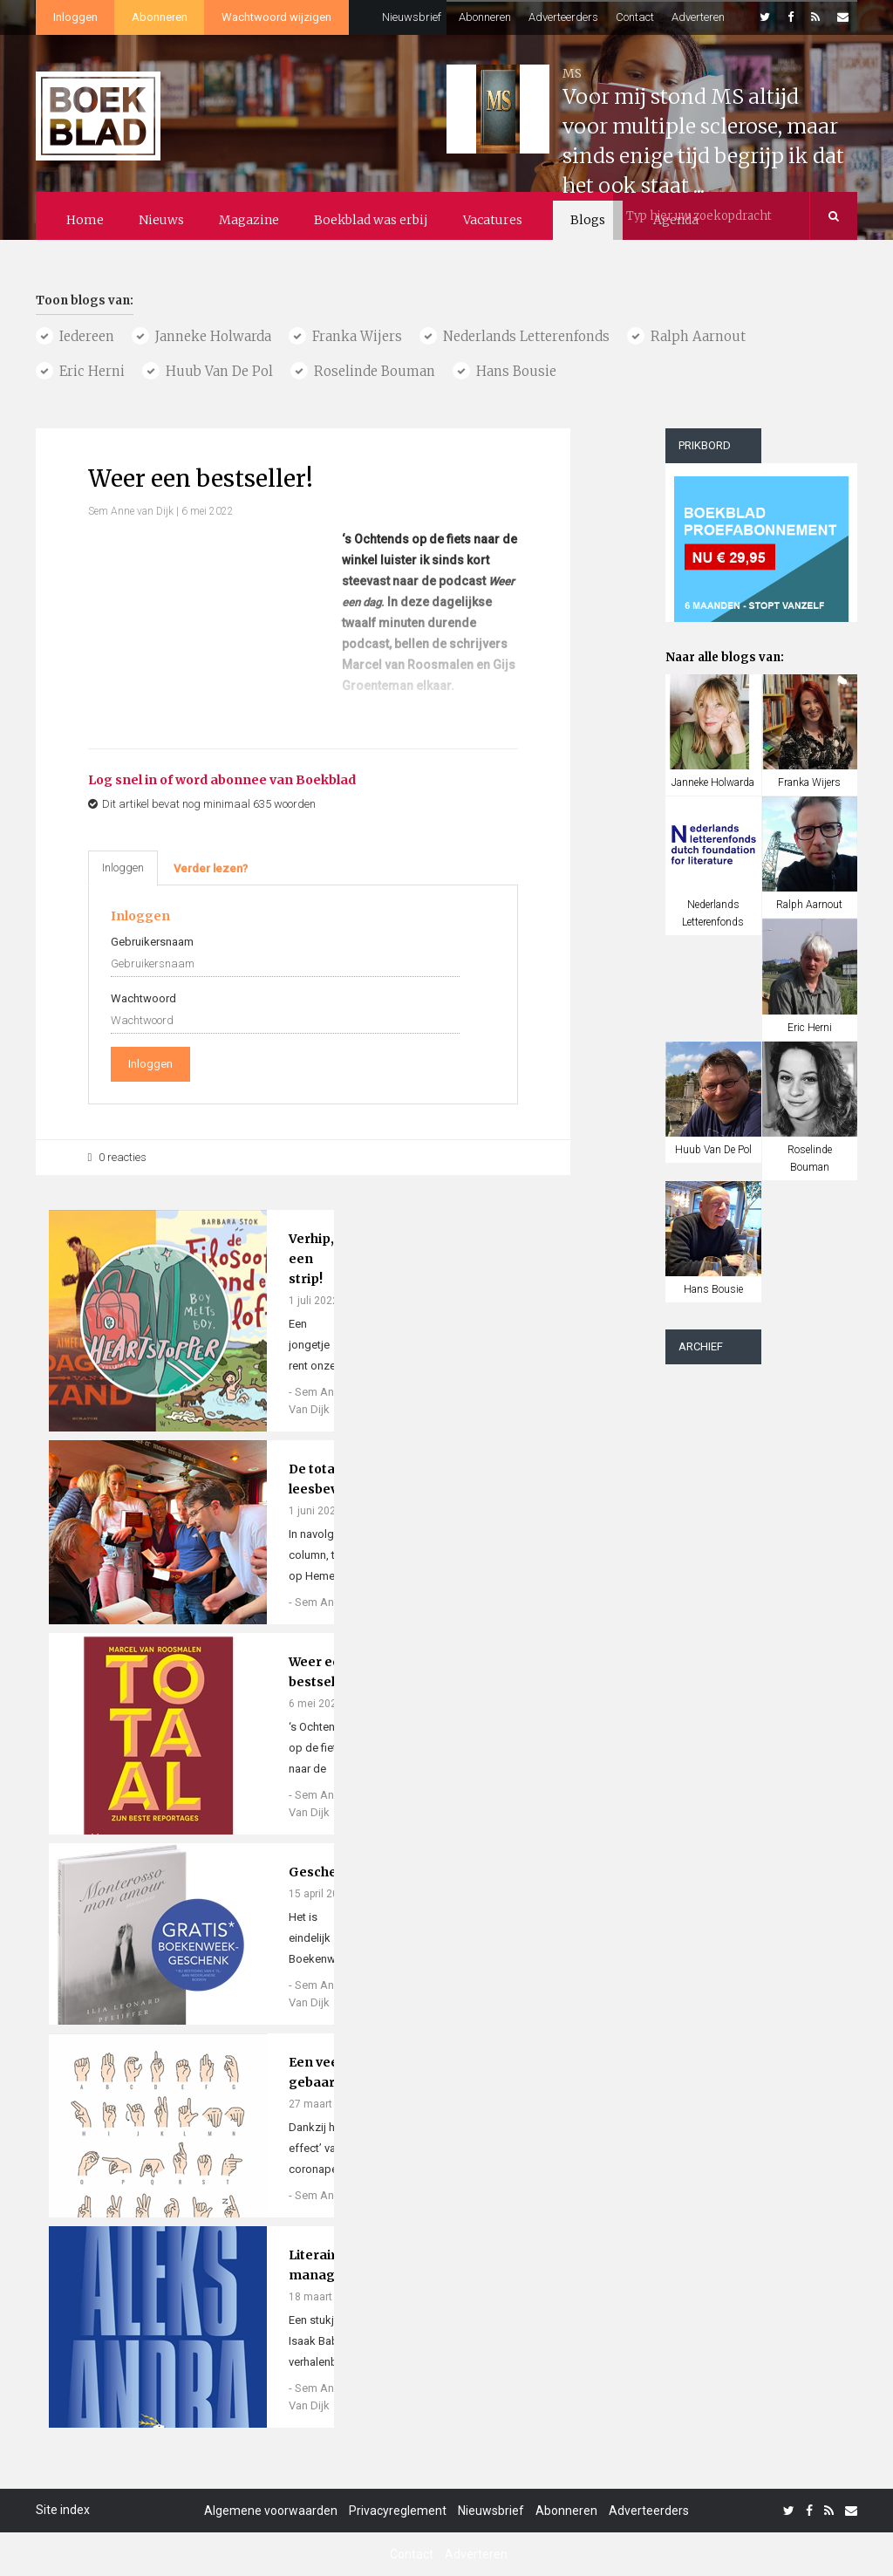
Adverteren (698, 17)
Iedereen (86, 336)
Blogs (587, 220)
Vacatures (492, 220)
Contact (635, 17)
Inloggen (75, 17)
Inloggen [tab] (123, 867)
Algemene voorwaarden (270, 2511)
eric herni (92, 371)
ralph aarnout (698, 336)
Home (85, 220)
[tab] (211, 869)
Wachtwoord (143, 998)
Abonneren (159, 17)
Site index (63, 2510)
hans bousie (516, 371)
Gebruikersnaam (152, 941)
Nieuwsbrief (411, 17)
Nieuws (161, 220)
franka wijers (357, 336)
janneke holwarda (213, 336)
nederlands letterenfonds (526, 336)
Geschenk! (323, 1872)
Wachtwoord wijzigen (276, 17)
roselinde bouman (374, 371)
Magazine (249, 220)
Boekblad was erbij (371, 220)
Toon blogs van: (84, 300)
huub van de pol (219, 371)
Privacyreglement (397, 2511)
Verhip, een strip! (311, 1259)
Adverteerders (563, 17)
